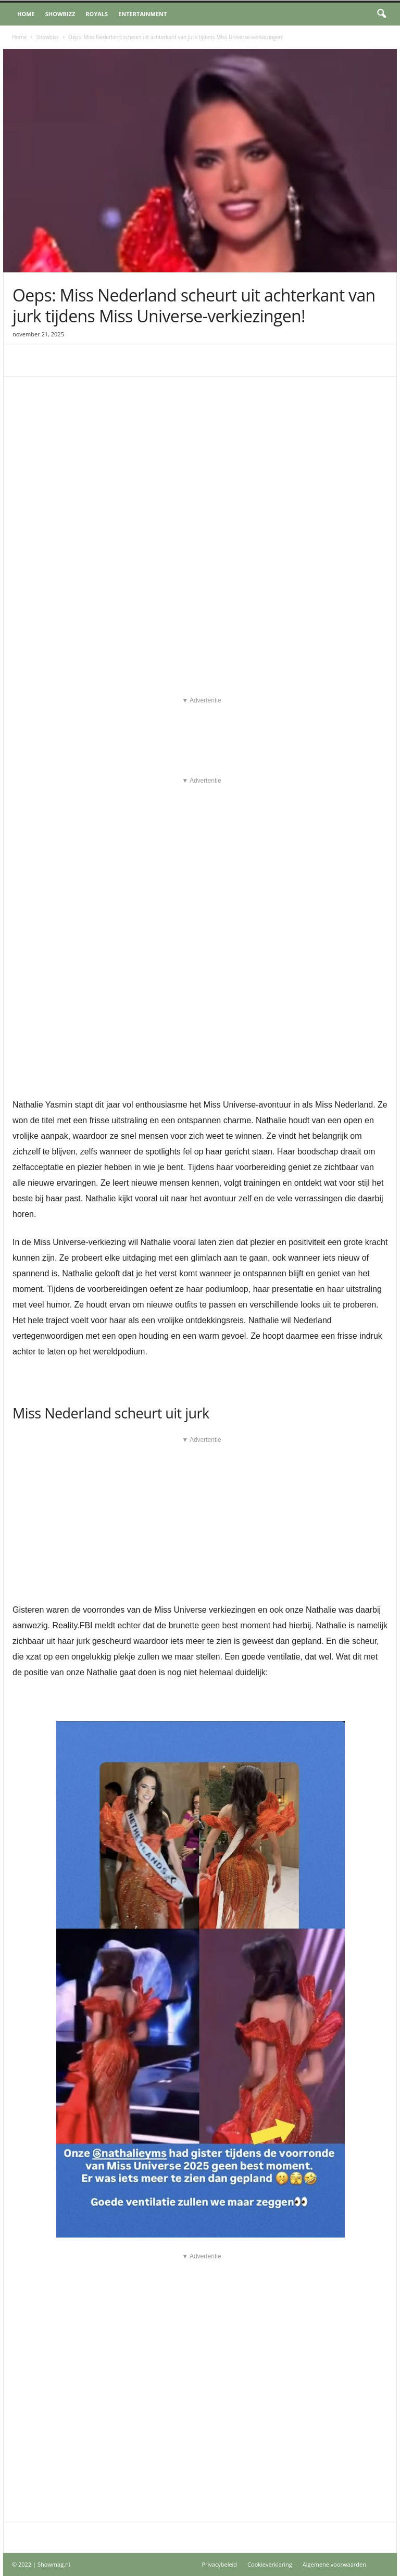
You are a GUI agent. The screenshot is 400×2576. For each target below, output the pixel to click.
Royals (96, 14)
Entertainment (142, 14)
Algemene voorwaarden (334, 2564)
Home (26, 14)
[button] (381, 14)
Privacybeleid (219, 2564)
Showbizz (60, 14)
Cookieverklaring (269, 2564)
